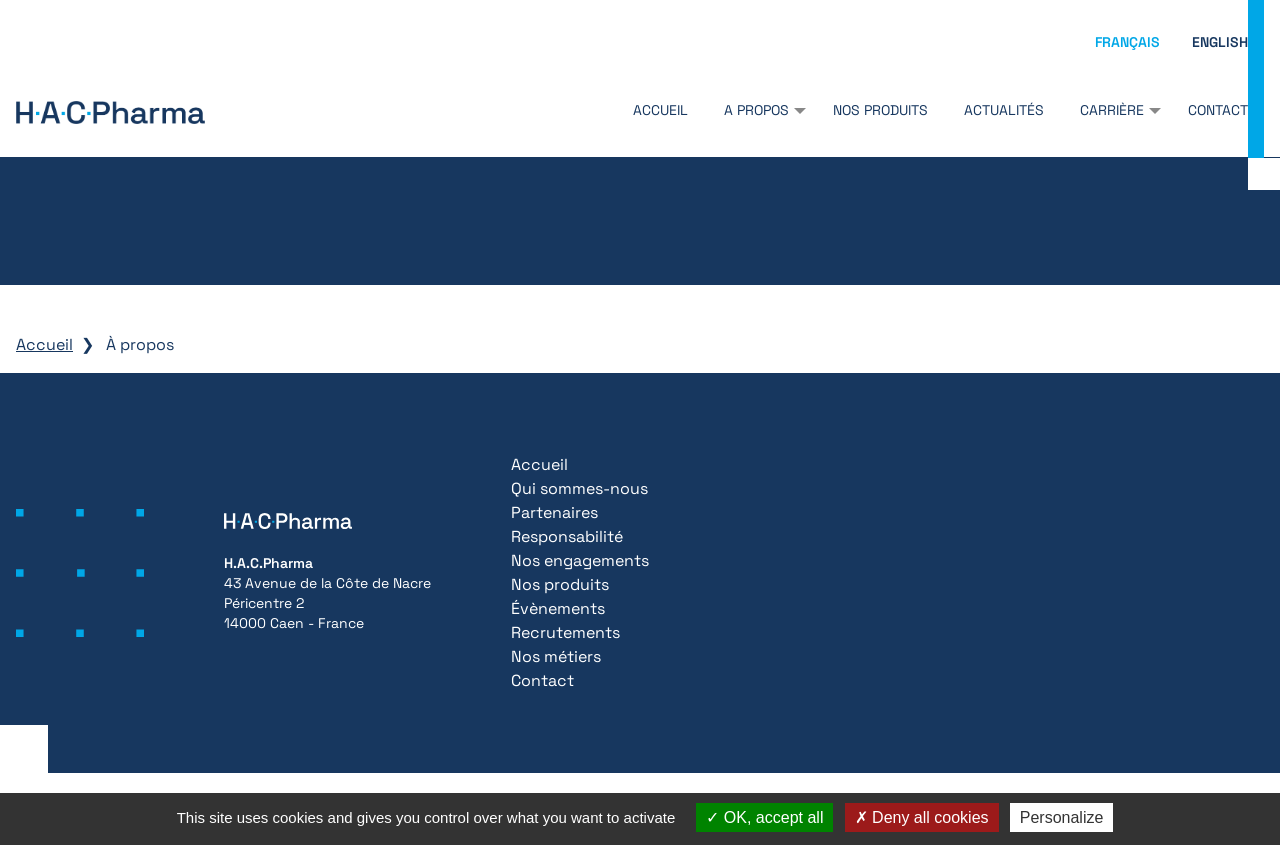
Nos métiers (556, 656)
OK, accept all (764, 817)
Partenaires (554, 512)
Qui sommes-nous (579, 488)
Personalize (1062, 817)
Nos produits (880, 110)
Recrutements (565, 632)
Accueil (660, 110)
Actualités (1004, 110)
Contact (1218, 110)
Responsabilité (567, 536)
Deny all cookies (922, 817)
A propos (756, 110)
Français (1127, 42)
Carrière (1112, 110)
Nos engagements (580, 560)
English (1220, 42)
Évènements (558, 608)
